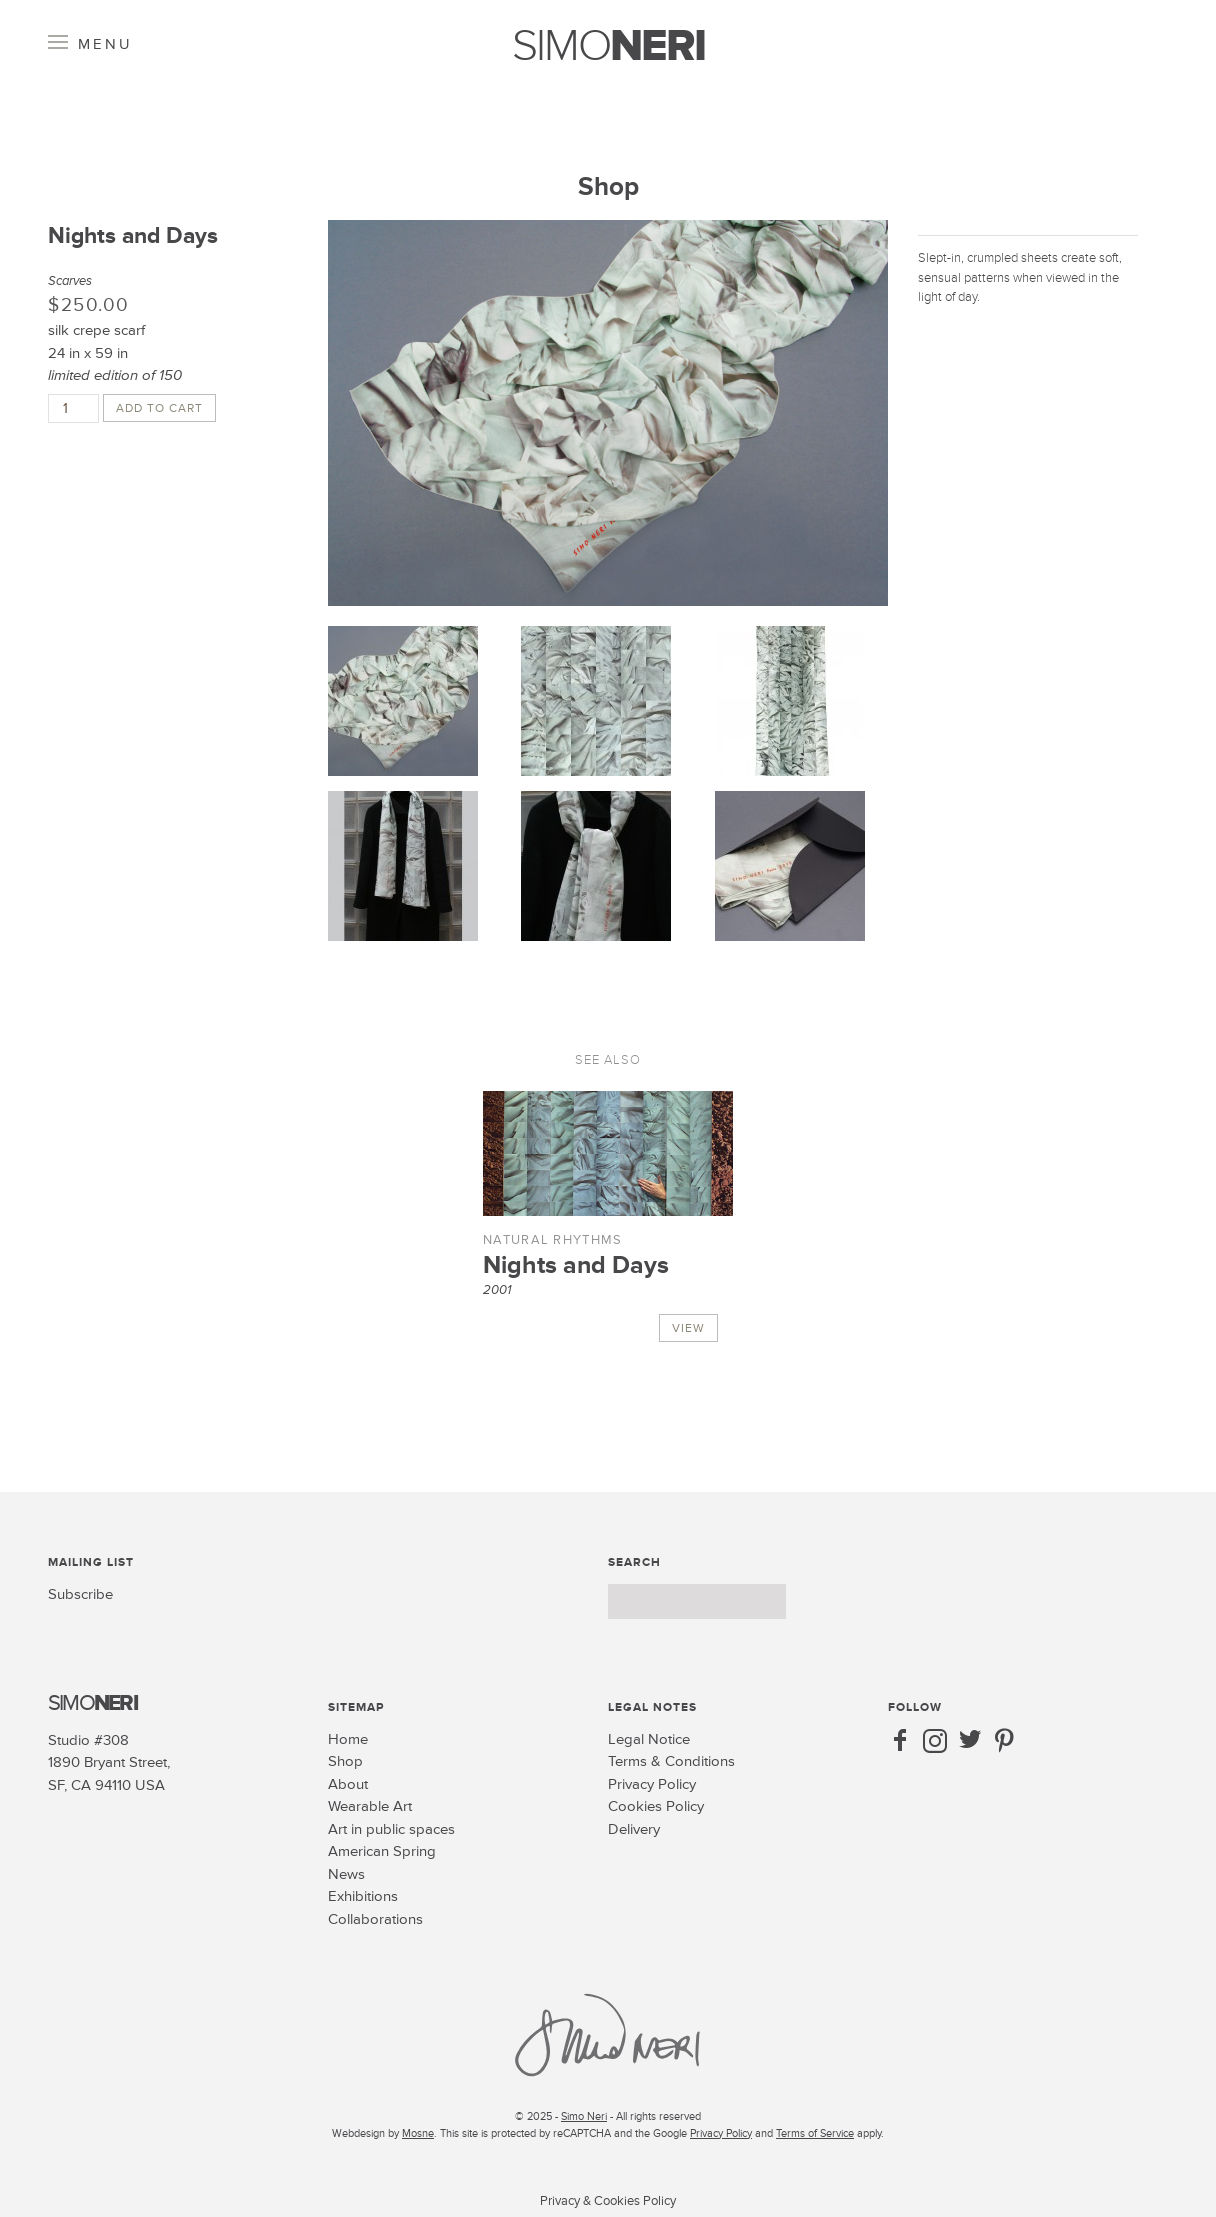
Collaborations (375, 1919)
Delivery (634, 1829)
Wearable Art (370, 1806)
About (348, 1784)
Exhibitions (363, 1896)
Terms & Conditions (671, 1761)
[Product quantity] (73, 408)
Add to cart (159, 408)
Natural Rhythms (553, 1240)
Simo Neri (584, 2116)
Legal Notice (649, 1739)
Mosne (418, 2133)
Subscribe (80, 1594)
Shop (608, 187)
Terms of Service (815, 2133)
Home (348, 1739)
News (346, 1874)
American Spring (382, 1851)
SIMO (608, 46)
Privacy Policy (652, 1784)
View (688, 1328)
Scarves (70, 281)
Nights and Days (576, 1265)
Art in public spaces (391, 1829)
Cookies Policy (656, 1806)
